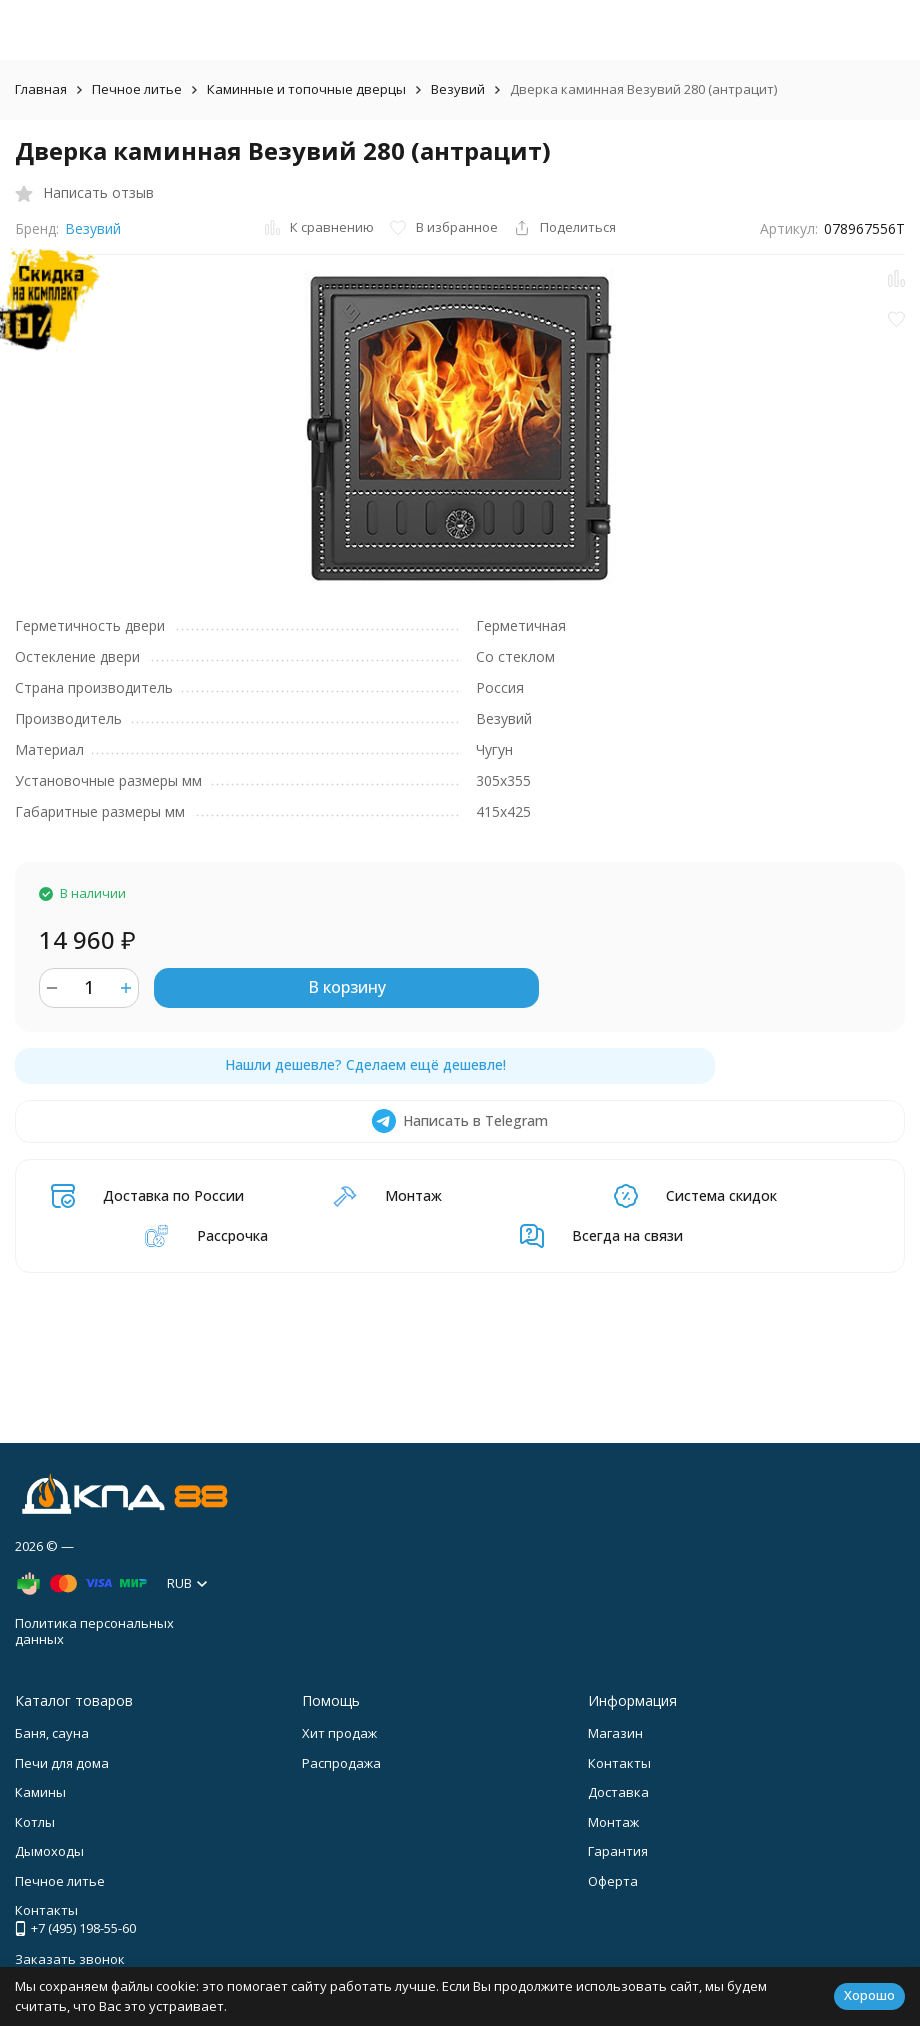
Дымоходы (49, 1851)
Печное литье (137, 89)
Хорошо (869, 1995)
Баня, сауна (52, 1733)
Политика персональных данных (94, 1631)
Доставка (618, 1792)
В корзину (347, 987)
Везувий (458, 89)
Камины (40, 1792)
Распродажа (341, 1763)
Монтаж (613, 1822)
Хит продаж (339, 1733)
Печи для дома (62, 1763)
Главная (41, 89)
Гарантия (618, 1851)
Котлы (35, 1822)
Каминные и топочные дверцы (306, 89)
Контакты (619, 1763)
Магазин (615, 1733)
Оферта (613, 1881)
